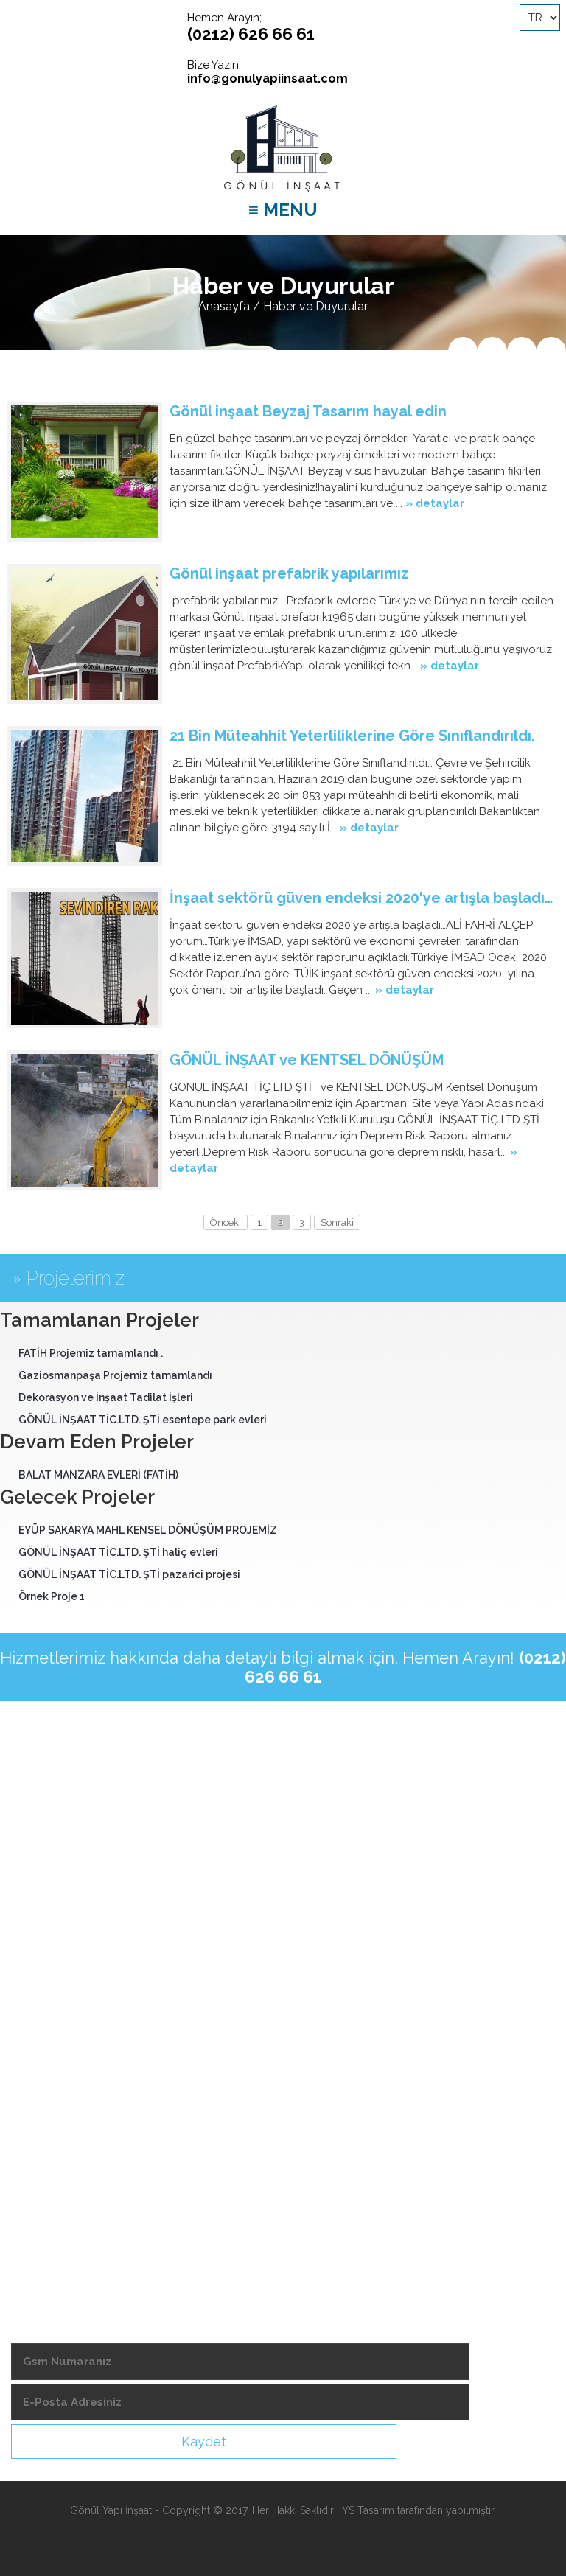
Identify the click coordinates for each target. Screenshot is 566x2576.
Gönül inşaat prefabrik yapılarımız (289, 573)
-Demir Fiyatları (53, 2142)
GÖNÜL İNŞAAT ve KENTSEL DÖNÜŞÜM (307, 1060)
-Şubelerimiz (47, 2116)
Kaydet (203, 2441)
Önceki (225, 1222)
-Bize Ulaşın (45, 2217)
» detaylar (434, 503)
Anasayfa (224, 306)
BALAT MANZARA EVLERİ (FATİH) (98, 1475)
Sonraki (337, 1222)
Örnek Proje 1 (51, 1596)
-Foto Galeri (46, 2192)
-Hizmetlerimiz (51, 2041)
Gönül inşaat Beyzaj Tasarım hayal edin (308, 411)
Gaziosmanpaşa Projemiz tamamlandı (115, 1375)
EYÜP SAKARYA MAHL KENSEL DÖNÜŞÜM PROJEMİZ (147, 1530)
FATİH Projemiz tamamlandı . (90, 1353)
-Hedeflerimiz (49, 2066)
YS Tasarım (368, 2510)
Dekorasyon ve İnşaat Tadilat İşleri (105, 1397)
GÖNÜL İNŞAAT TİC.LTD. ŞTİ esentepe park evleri (142, 1419)
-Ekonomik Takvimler (68, 2167)
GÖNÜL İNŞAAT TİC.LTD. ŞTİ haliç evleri (118, 1552)
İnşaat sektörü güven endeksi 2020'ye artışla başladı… (361, 898)
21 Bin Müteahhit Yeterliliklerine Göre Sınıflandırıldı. (352, 735)
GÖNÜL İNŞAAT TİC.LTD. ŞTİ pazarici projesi (129, 1574)
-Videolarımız (49, 2091)
